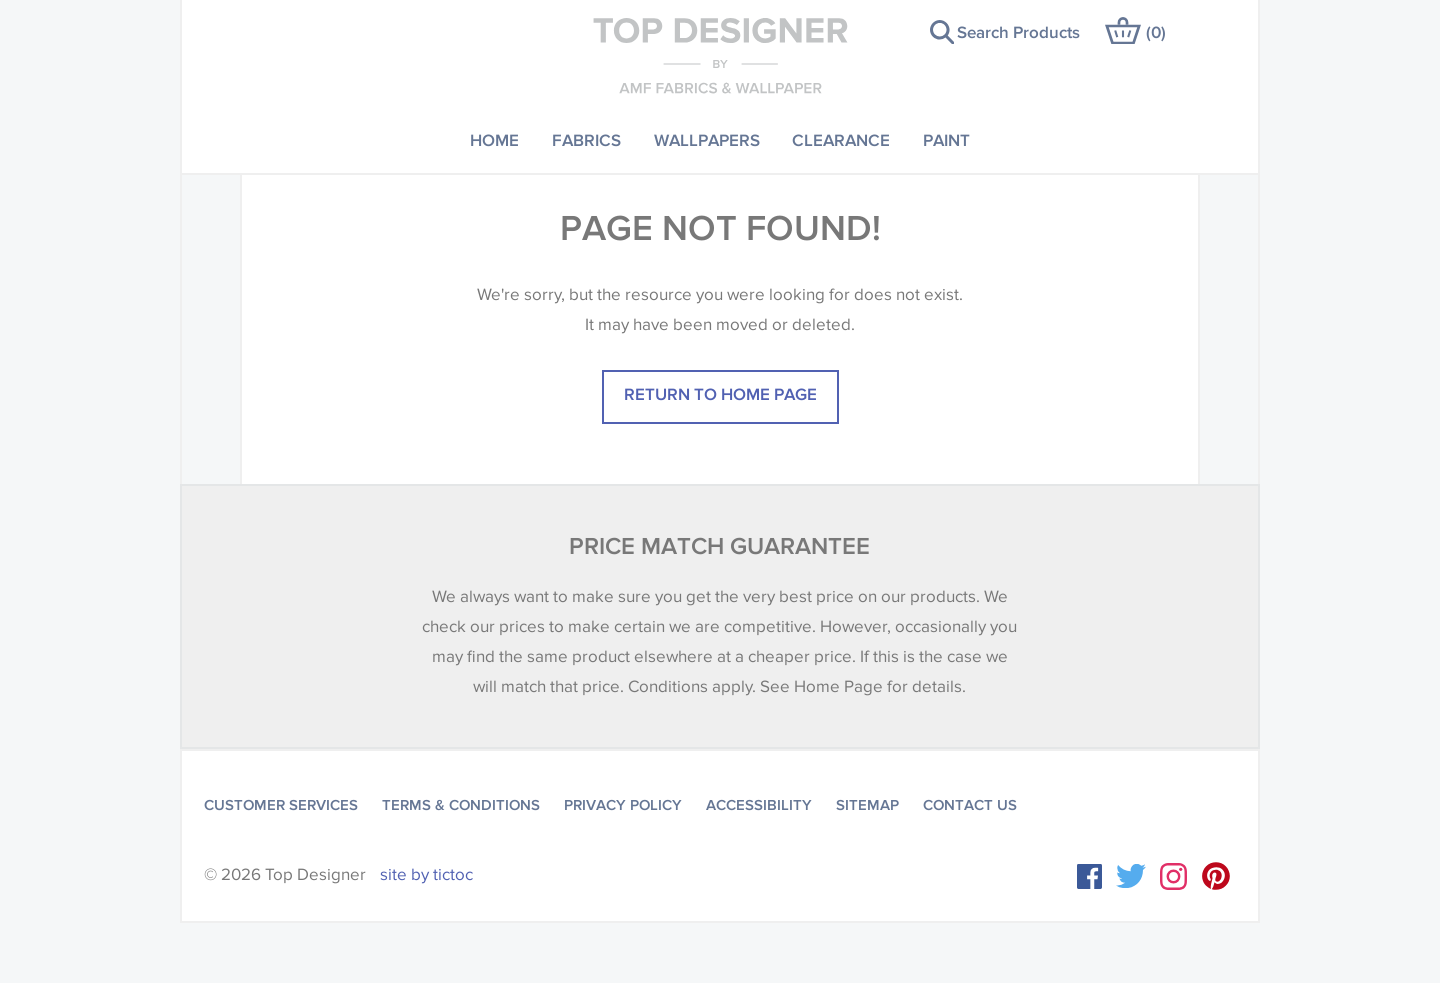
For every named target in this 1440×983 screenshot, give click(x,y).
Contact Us (970, 805)
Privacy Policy (623, 805)
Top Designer (720, 55)
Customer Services (281, 805)
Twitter (1131, 876)
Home (494, 139)
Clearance (841, 139)
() (1156, 31)
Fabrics (586, 139)
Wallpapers (707, 139)
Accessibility (759, 805)
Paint (946, 139)
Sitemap (867, 805)
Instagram (1173, 876)
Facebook (1089, 876)
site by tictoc (426, 874)
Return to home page (720, 393)
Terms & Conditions (461, 805)
